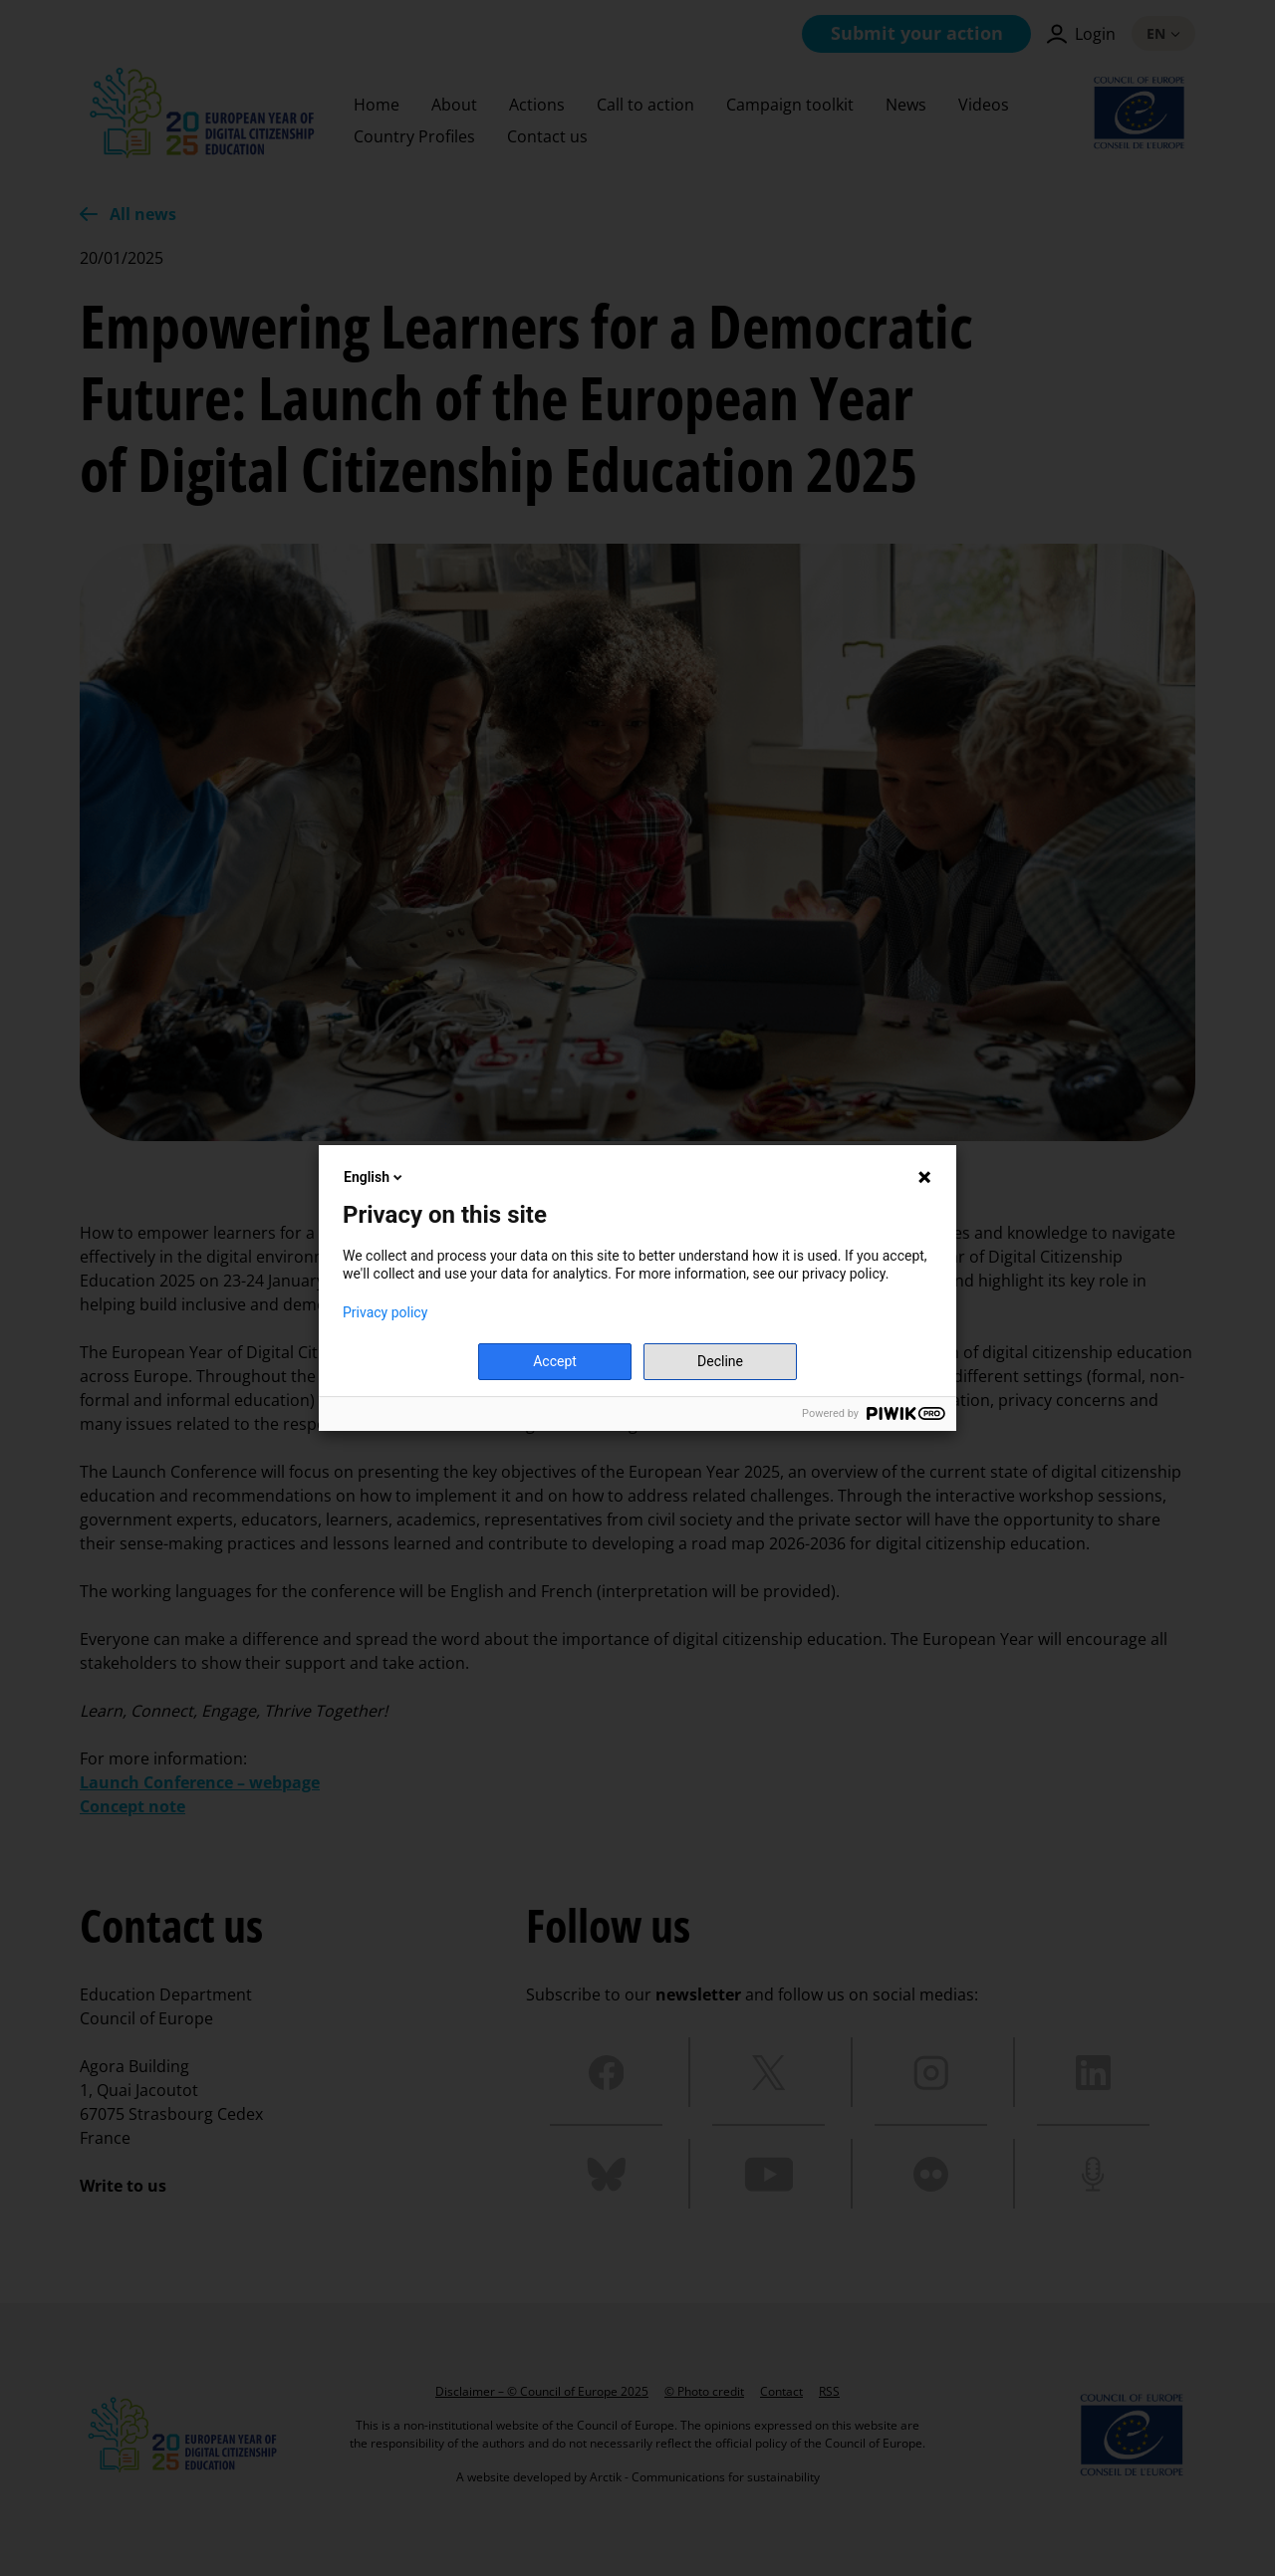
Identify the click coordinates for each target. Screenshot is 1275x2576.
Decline (720, 1361)
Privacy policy (385, 1312)
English (374, 1177)
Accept (555, 1361)
